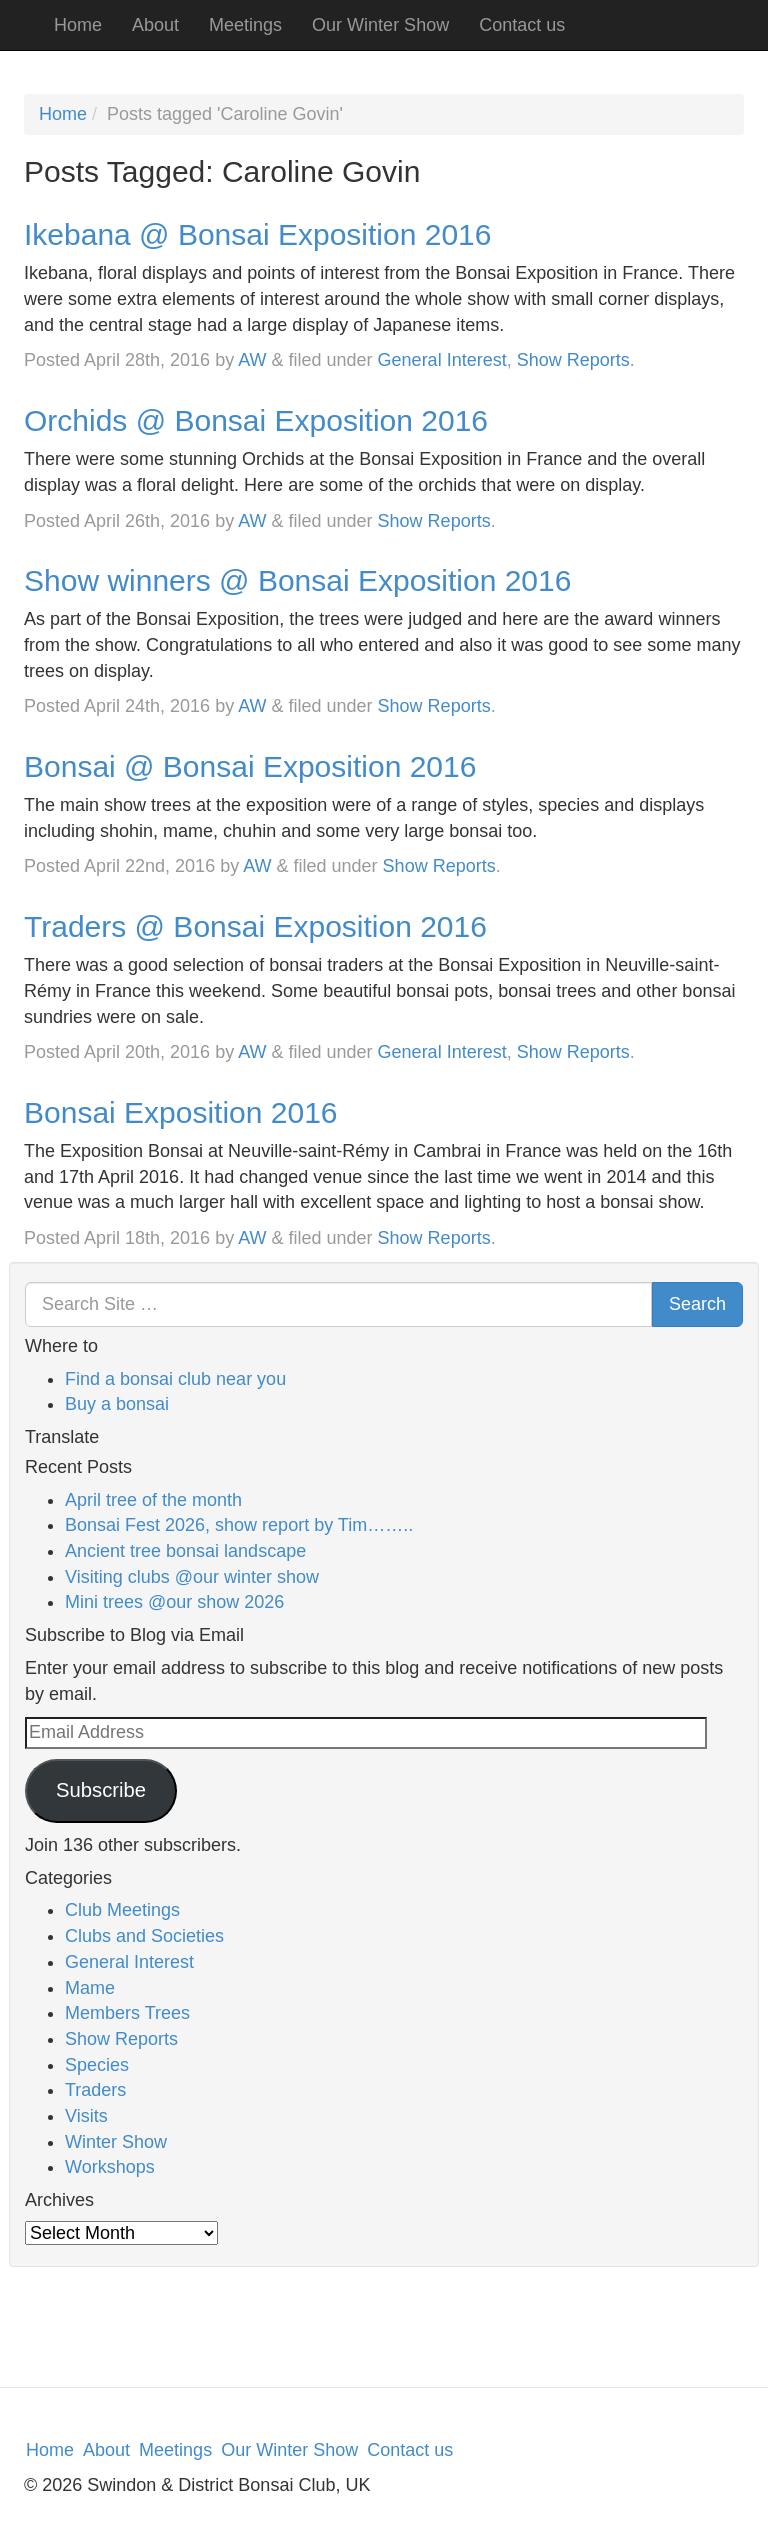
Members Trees (127, 2013)
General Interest (442, 360)
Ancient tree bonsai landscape (185, 1551)
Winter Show (116, 2142)
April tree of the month (153, 1500)
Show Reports (573, 360)
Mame (90, 1988)
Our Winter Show (380, 25)
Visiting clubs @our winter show (192, 1577)
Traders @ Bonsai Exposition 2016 (255, 926)
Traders (95, 2090)
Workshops (110, 2167)
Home (78, 25)
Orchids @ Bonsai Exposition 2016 (256, 420)
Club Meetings (122, 1910)
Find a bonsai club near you (175, 1379)
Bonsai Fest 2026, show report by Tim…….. (239, 1525)
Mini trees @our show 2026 (174, 1602)
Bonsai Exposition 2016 (181, 1112)
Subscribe (101, 1790)
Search (697, 1304)
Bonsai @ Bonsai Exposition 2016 (250, 766)
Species (97, 2065)
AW (252, 360)
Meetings (245, 25)
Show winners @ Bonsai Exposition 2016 (297, 580)
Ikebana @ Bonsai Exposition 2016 (257, 234)
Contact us (522, 25)
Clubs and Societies (144, 1936)
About (155, 25)
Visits (86, 2116)
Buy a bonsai (117, 1404)
